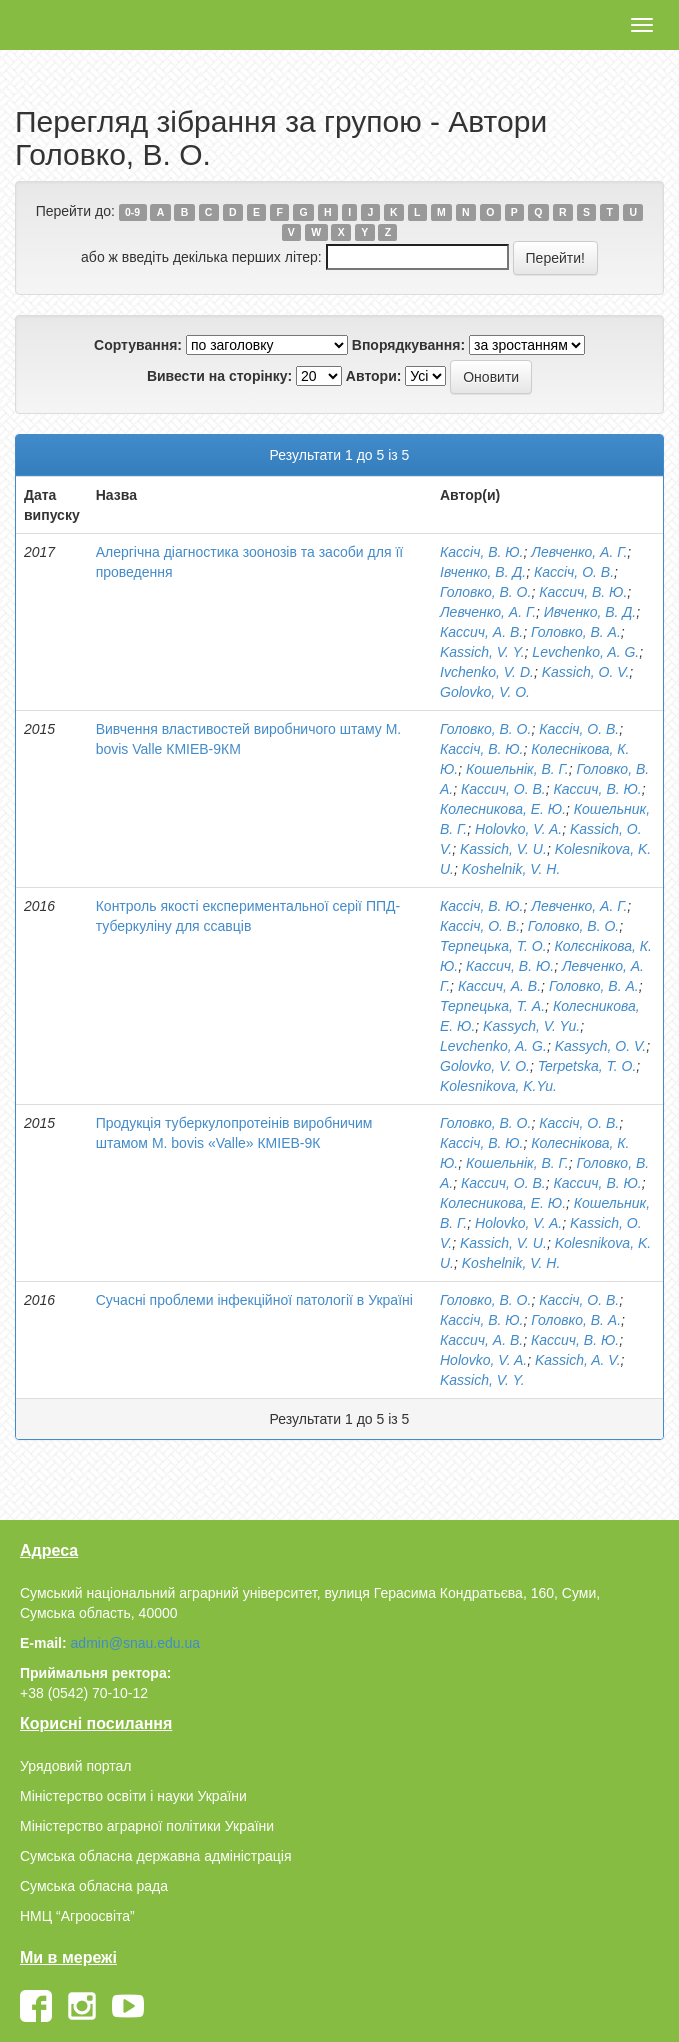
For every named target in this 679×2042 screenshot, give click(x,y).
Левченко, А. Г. (579, 552)
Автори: (374, 376)
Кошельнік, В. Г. (517, 769)
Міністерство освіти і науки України (133, 1796)
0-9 (132, 212)
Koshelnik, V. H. (511, 869)
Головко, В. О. (485, 592)
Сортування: (138, 345)
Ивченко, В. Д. (590, 612)
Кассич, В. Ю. (583, 592)
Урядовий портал (75, 1766)
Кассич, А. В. (481, 632)
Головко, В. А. (576, 632)
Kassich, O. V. (586, 672)
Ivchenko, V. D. (487, 672)
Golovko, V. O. (485, 692)
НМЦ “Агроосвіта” (77, 1916)
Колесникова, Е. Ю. (503, 809)
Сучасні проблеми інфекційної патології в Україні (254, 1300)
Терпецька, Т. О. (493, 946)
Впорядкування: (408, 345)
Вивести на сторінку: (219, 376)
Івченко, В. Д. (483, 572)
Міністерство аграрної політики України (147, 1826)
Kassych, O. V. (601, 1046)
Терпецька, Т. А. (492, 1006)
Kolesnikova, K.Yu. (498, 1086)
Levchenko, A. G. (585, 652)
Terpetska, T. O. (587, 1066)
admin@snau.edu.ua (135, 1643)
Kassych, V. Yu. (531, 1026)
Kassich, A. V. (578, 1360)
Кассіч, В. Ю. (482, 552)
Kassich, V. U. (503, 849)
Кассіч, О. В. (574, 572)
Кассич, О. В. (503, 789)
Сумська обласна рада (94, 1886)
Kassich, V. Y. (482, 652)
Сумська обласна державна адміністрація (155, 1856)
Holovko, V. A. (518, 829)
